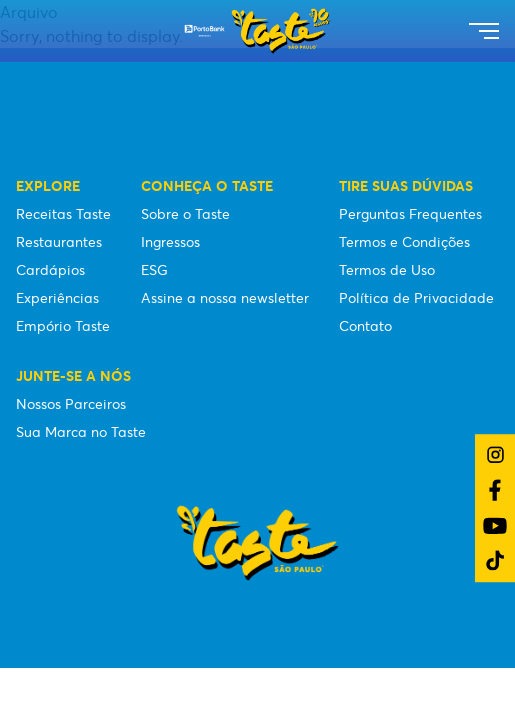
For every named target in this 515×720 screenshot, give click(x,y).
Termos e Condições (404, 242)
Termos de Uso (387, 270)
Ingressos (170, 242)
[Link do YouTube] (495, 525)
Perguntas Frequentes (410, 214)
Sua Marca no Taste (81, 432)
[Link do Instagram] (495, 454)
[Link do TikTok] (495, 560)
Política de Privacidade (416, 298)
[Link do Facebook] (495, 490)
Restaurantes (59, 242)
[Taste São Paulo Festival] (257, 31)
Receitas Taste (63, 214)
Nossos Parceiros (71, 404)
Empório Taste (63, 326)
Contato (365, 326)
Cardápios (50, 270)
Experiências (57, 298)
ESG (154, 270)
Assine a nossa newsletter (225, 298)
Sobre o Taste (185, 214)
